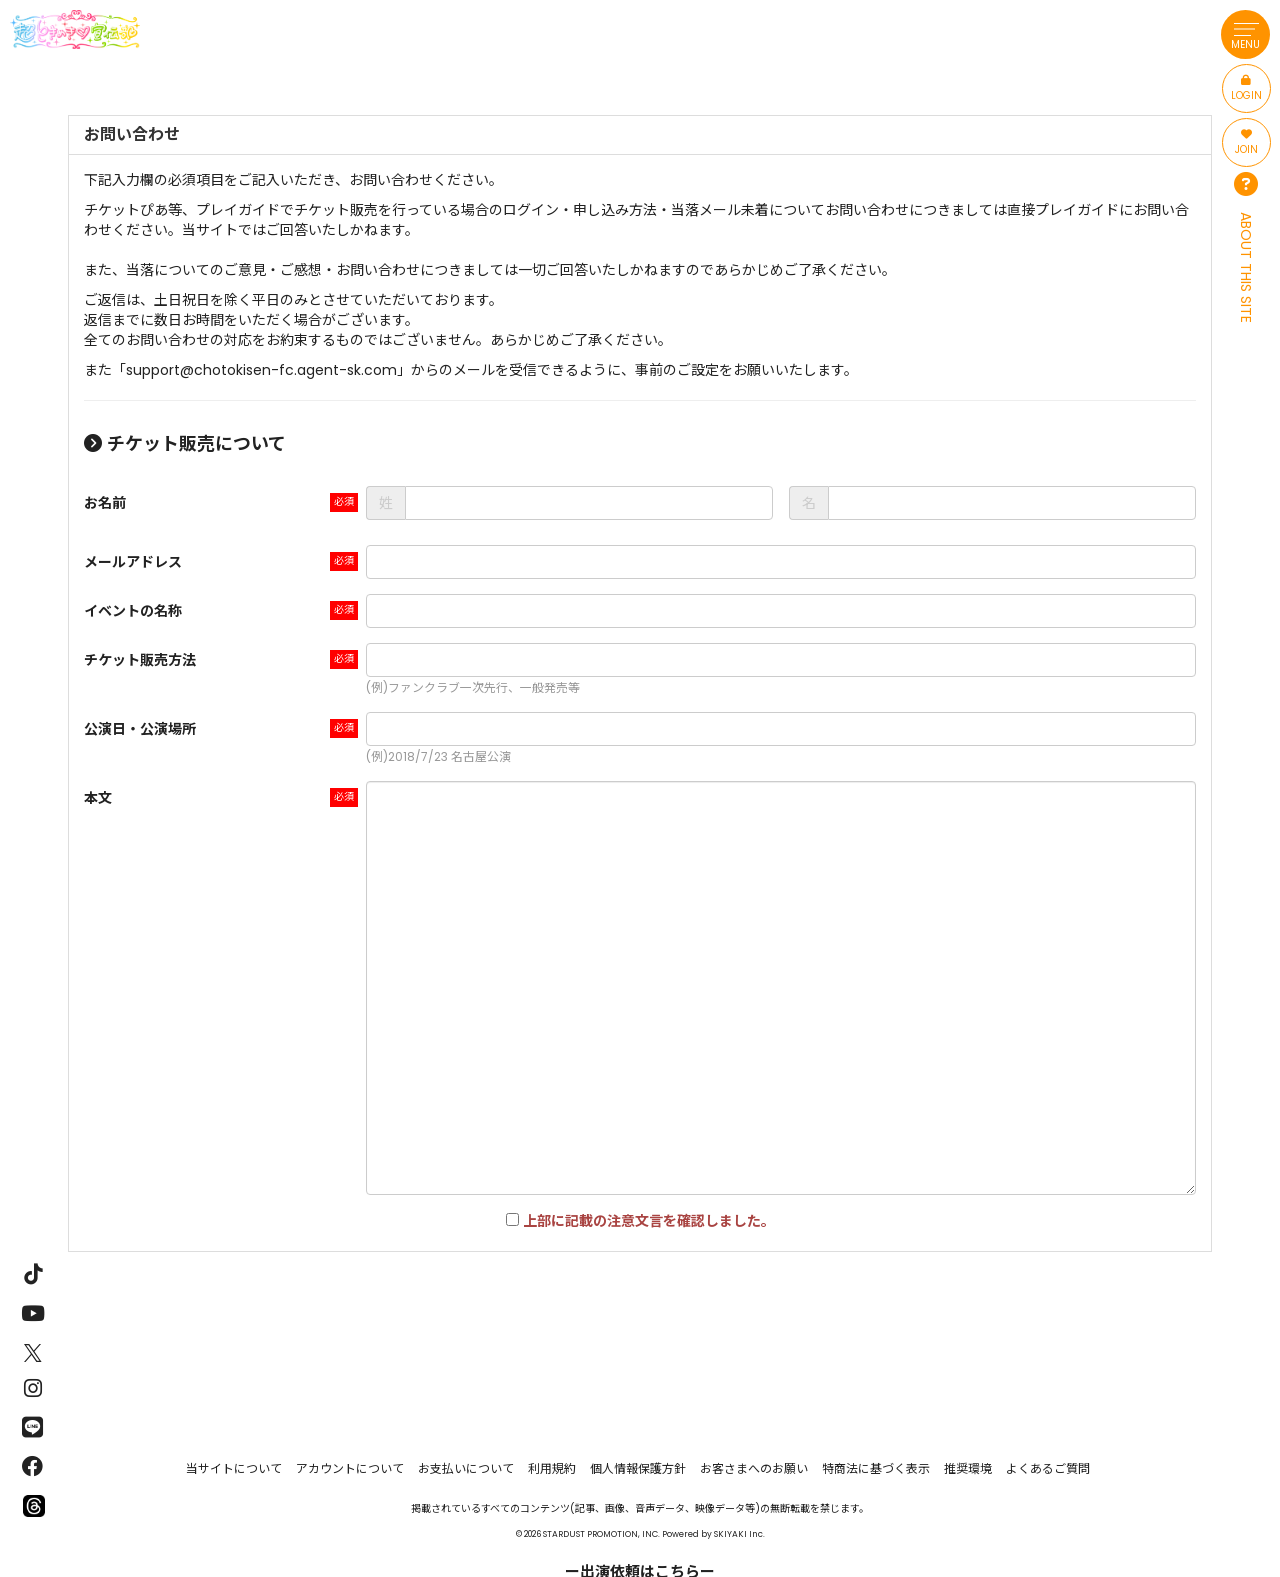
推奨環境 (968, 1468)
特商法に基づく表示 (876, 1468)
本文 (98, 798)
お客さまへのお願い (754, 1468)
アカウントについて (350, 1468)
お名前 (105, 503)
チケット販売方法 (140, 660)
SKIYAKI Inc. (739, 1534)
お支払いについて (466, 1468)
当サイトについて (234, 1468)
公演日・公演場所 (140, 729)
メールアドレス (133, 562)
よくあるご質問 (1048, 1468)
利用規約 (552, 1468)
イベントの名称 (133, 611)
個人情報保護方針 (638, 1468)
